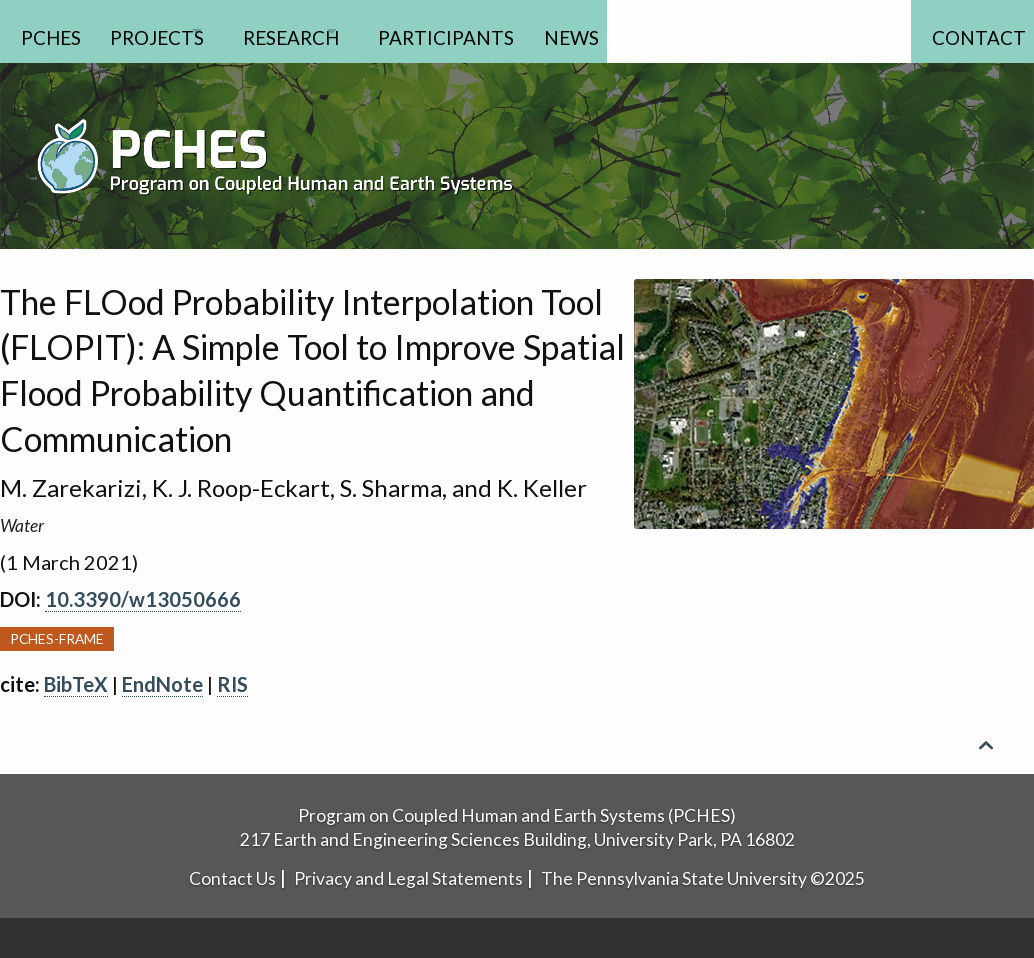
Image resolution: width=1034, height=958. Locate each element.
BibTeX (76, 684)
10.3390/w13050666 (143, 599)
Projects (169, 30)
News (650, 30)
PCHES (51, 30)
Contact (966, 30)
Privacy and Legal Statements (408, 878)
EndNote (162, 684)
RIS (232, 684)
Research (331, 30)
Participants (514, 30)
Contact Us (232, 878)
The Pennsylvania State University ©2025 (703, 878)
